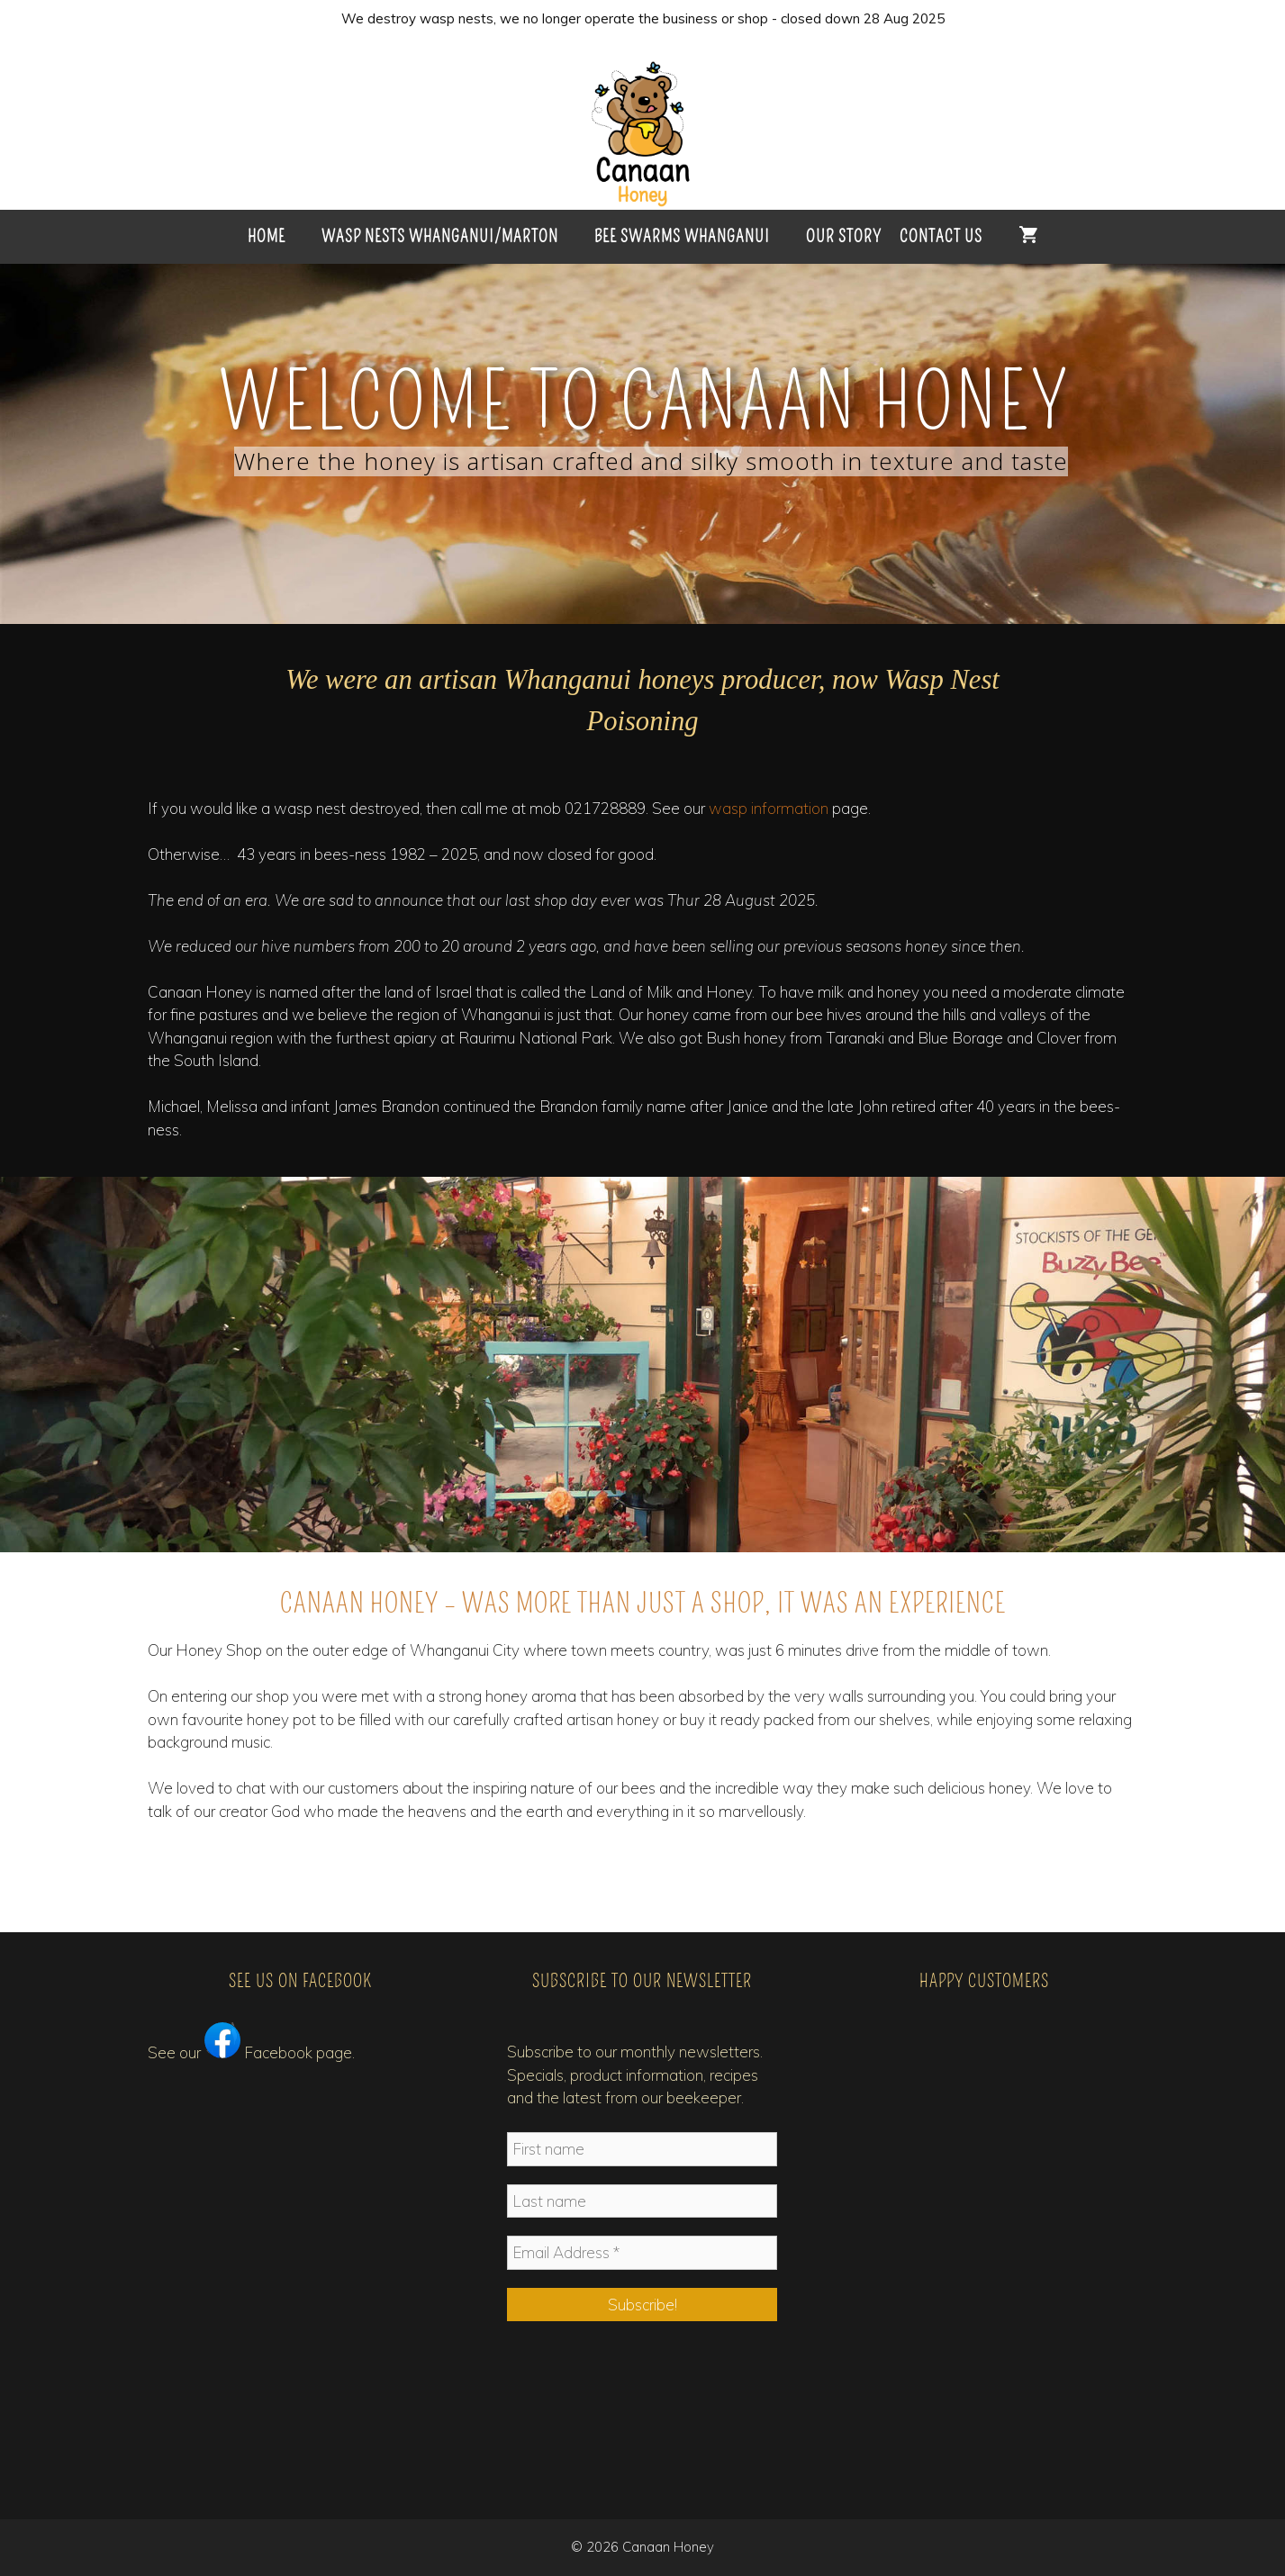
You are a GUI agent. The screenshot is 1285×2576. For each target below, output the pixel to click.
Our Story (844, 236)
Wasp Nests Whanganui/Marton (439, 236)
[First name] (642, 2149)
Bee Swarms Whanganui (682, 236)
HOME (266, 236)
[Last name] (642, 2201)
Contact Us (941, 236)
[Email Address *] (642, 2253)
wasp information (768, 808)
